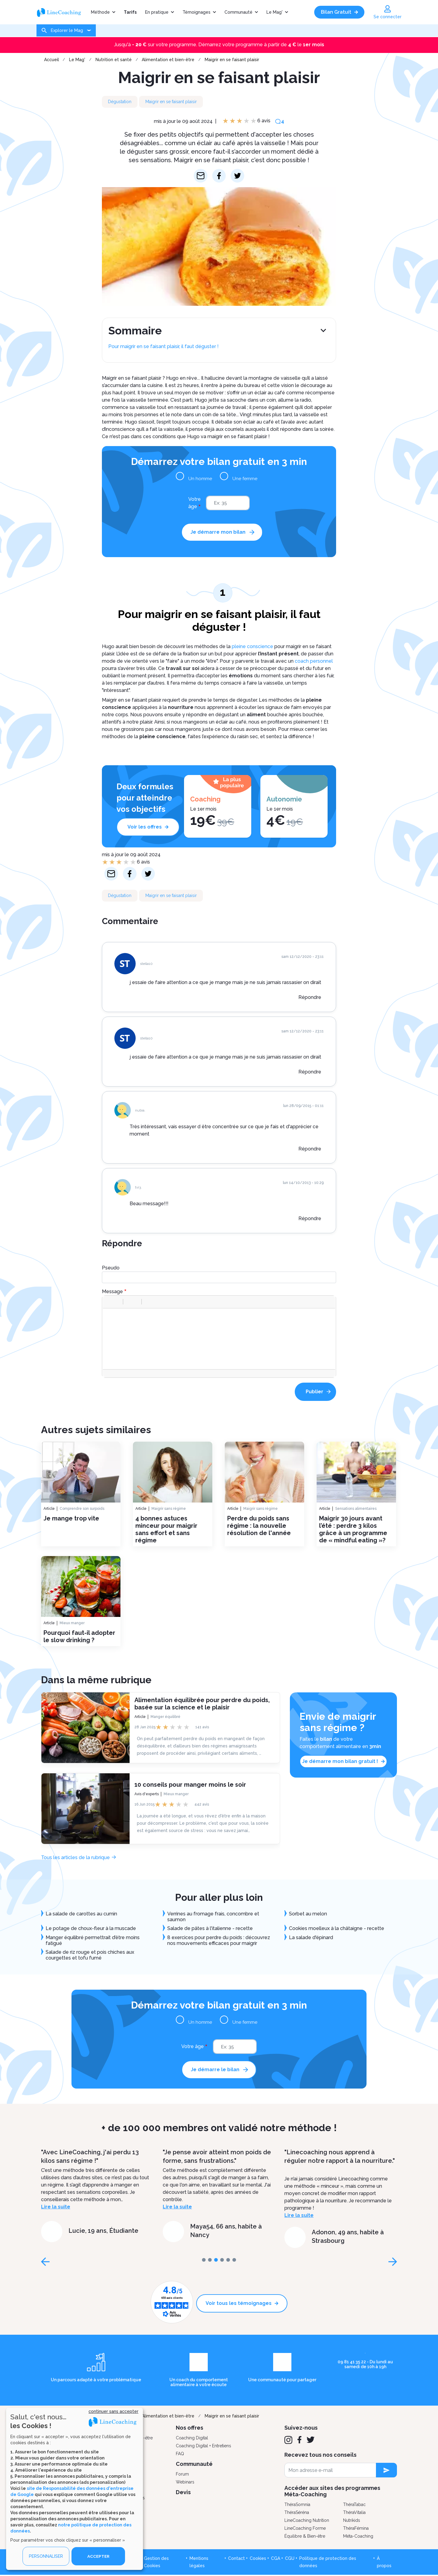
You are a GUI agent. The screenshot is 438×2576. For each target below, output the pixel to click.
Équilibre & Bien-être (304, 2537)
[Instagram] (288, 2440)
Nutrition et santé (114, 59)
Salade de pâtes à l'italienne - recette (210, 1928)
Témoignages (196, 12)
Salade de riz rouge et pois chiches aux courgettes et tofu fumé (90, 1955)
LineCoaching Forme (305, 2529)
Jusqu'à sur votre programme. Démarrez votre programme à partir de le (219, 44)
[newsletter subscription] (386, 2471)
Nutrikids (351, 2521)
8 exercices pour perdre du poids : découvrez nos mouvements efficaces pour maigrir (218, 1940)
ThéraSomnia (297, 2505)
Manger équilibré (165, 1716)
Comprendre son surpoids (82, 1508)
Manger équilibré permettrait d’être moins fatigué (93, 1940)
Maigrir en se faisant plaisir (232, 59)
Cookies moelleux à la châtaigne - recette (336, 1928)
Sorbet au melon (308, 1914)
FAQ (180, 2454)
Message (112, 1291)
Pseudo (111, 1268)
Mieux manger (72, 1623)
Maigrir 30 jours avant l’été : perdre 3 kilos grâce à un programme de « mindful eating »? (353, 1529)
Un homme (201, 478)
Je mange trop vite (71, 1518)
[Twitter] (311, 2441)
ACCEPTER (98, 2556)
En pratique (157, 12)
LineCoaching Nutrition (306, 2521)
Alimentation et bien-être (168, 59)
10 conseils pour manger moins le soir (190, 1784)
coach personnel (314, 661)
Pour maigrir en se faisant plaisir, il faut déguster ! (163, 346)
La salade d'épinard (311, 1937)
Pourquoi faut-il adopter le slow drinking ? (79, 1636)
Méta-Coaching (358, 2537)
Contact (236, 2559)
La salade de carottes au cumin (81, 1914)
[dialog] (74, 2489)
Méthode (100, 12)
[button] (109, 1302)
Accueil (51, 59)
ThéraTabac (354, 2505)
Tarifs (130, 12)
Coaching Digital (192, 2438)
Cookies (258, 2559)
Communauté (238, 12)
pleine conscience (252, 646)
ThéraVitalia (354, 2513)
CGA (275, 2559)
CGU (289, 2559)
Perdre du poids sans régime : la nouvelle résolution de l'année (259, 1526)
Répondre (309, 997)
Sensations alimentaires (356, 1508)
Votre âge (194, 502)
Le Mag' (274, 12)
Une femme (244, 478)
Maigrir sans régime (168, 1508)
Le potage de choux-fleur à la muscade (91, 1928)
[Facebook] (299, 2440)
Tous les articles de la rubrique (75, 1857)
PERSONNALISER (46, 2556)
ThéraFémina (356, 2529)
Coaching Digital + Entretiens (203, 2446)
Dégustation (119, 101)
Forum (182, 2474)
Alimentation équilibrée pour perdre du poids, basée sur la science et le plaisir (202, 1703)
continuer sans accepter (113, 2411)
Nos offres (189, 2428)
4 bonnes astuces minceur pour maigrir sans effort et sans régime (166, 1529)
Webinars (185, 2482)
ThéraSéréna (296, 2513)
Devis (183, 2493)
